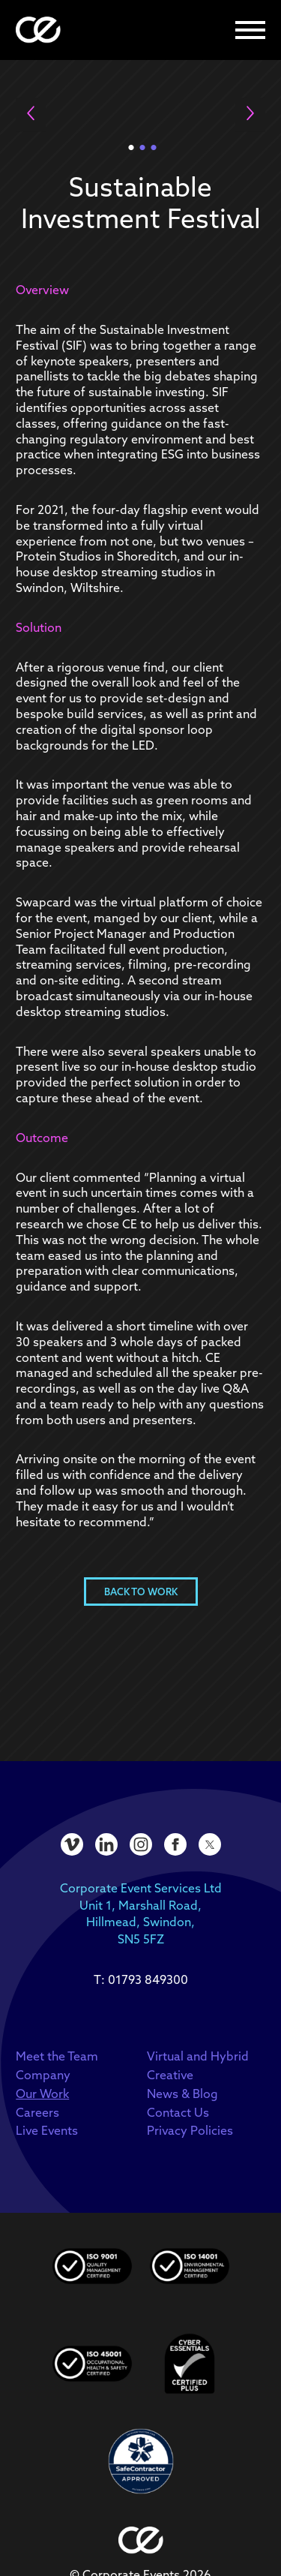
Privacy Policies (190, 2130)
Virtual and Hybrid (198, 2056)
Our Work (42, 2093)
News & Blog (182, 2093)
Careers (37, 2112)
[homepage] (38, 30)
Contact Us (178, 2112)
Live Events (47, 2130)
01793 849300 (148, 1979)
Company (43, 2074)
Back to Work (141, 1592)
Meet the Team (57, 2056)
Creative (170, 2074)
